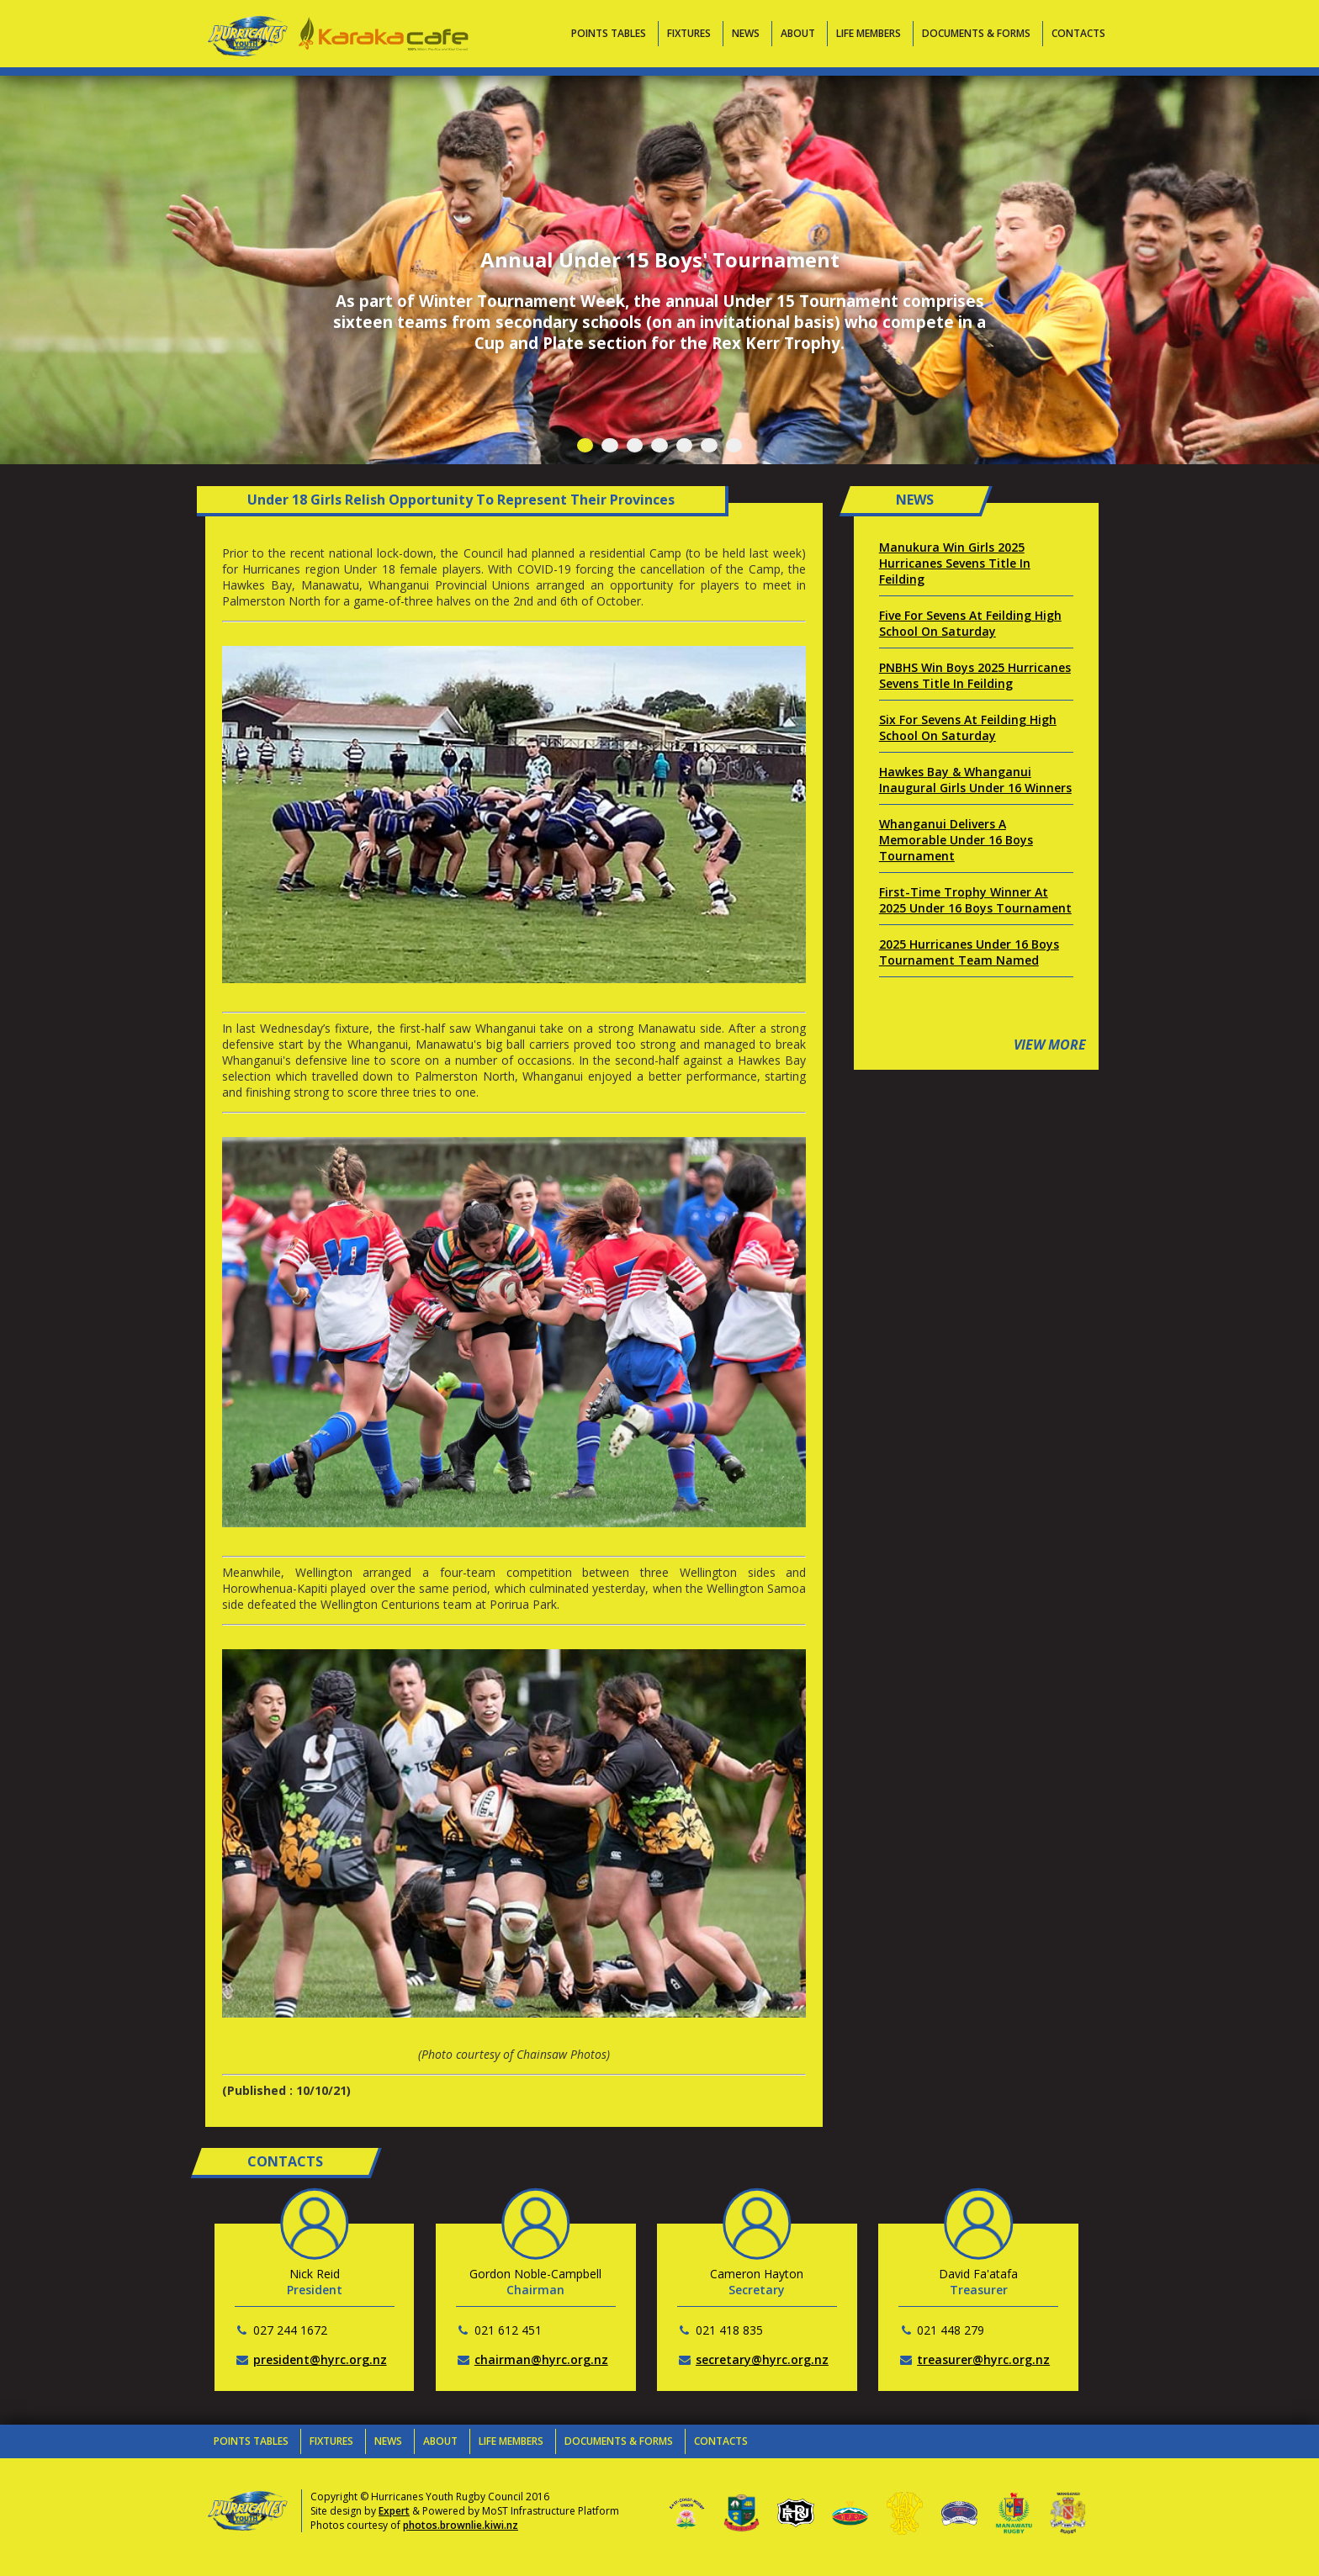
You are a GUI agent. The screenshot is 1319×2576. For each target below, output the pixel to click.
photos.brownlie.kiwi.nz (460, 2525)
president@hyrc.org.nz (320, 2359)
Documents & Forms (976, 33)
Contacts (1078, 33)
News (746, 33)
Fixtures (689, 33)
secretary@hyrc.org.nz (762, 2359)
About (798, 33)
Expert (394, 2511)
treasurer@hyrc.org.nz (983, 2359)
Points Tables (608, 33)
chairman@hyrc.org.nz (541, 2359)
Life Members (868, 33)
